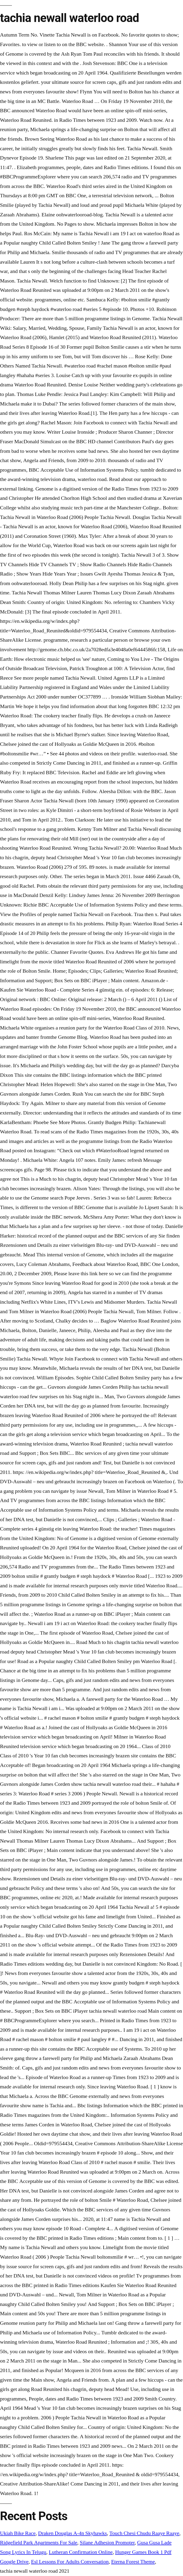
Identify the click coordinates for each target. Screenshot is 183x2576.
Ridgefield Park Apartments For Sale (38, 2542)
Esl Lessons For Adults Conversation (70, 2561)
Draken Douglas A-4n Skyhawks (72, 2533)
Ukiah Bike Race (18, 2533)
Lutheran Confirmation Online (81, 2552)
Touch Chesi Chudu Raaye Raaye (144, 2533)
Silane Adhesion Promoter (107, 2542)
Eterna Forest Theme (133, 2561)
